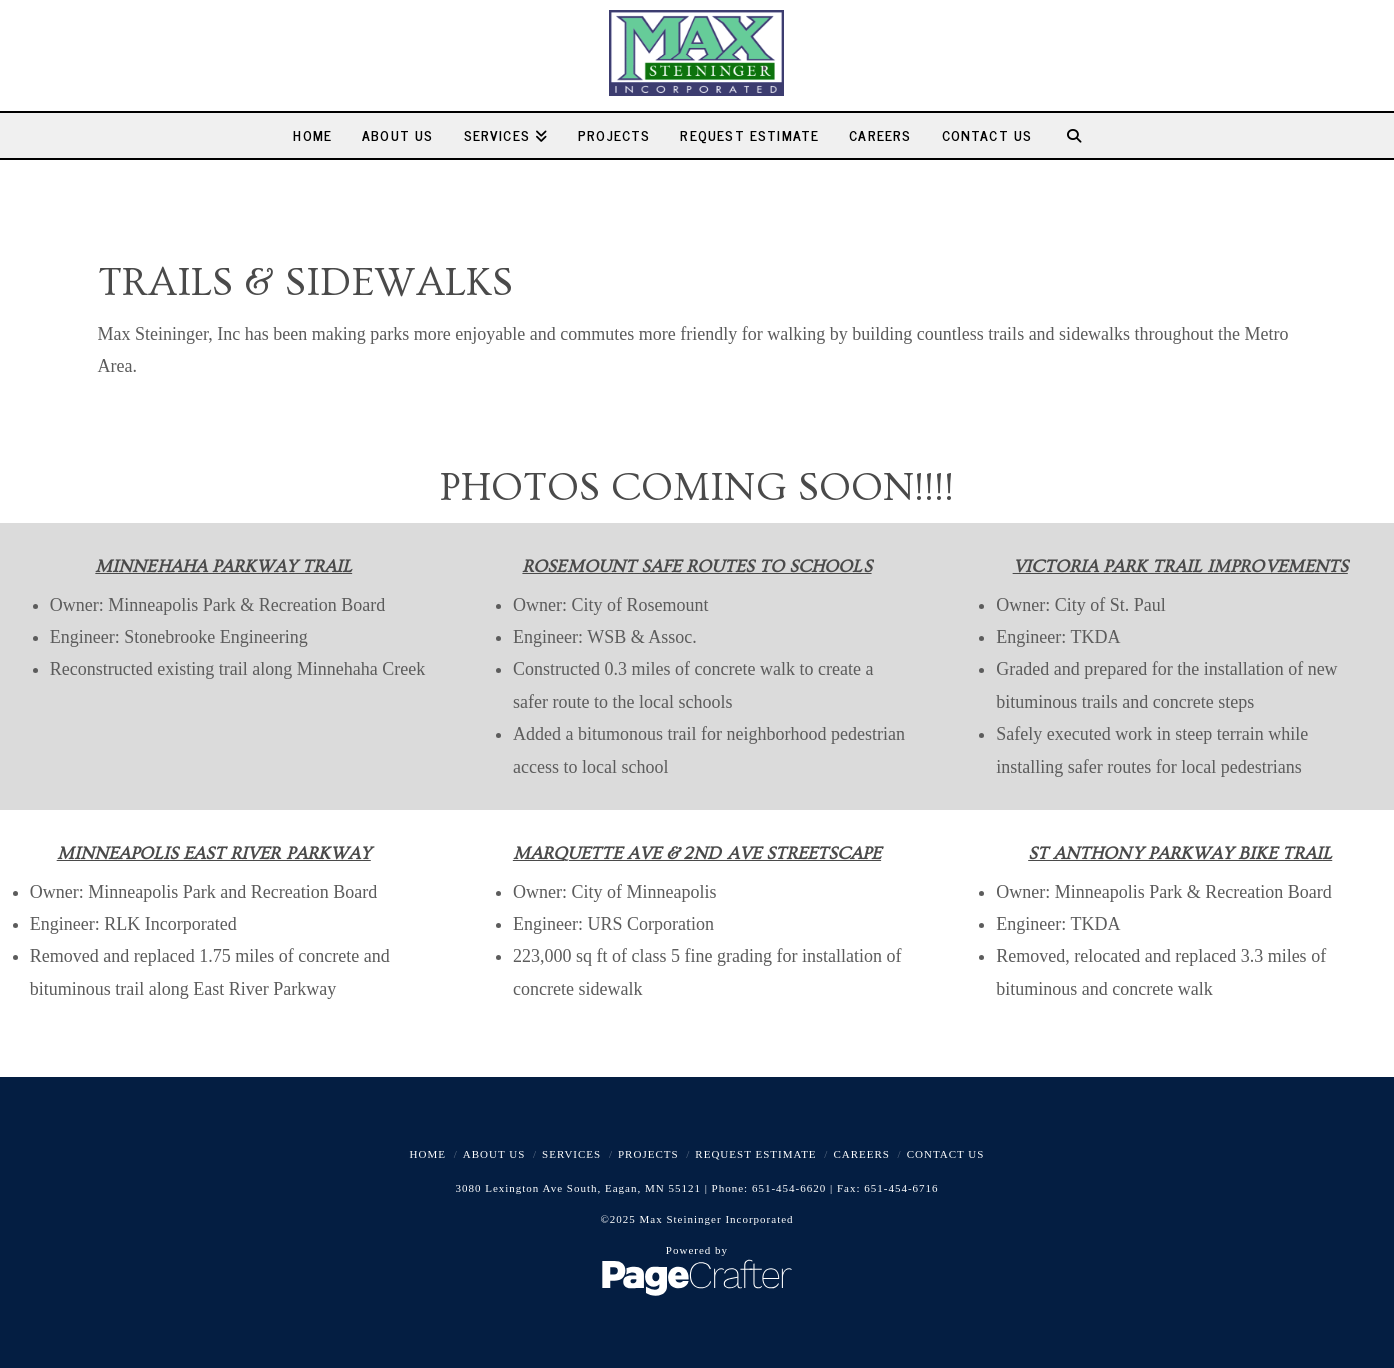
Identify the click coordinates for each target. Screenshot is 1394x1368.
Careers (861, 1154)
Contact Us (946, 1154)
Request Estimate (755, 1154)
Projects (648, 1154)
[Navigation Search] (1081, 135)
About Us (494, 1154)
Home (428, 1154)
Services (571, 1154)
